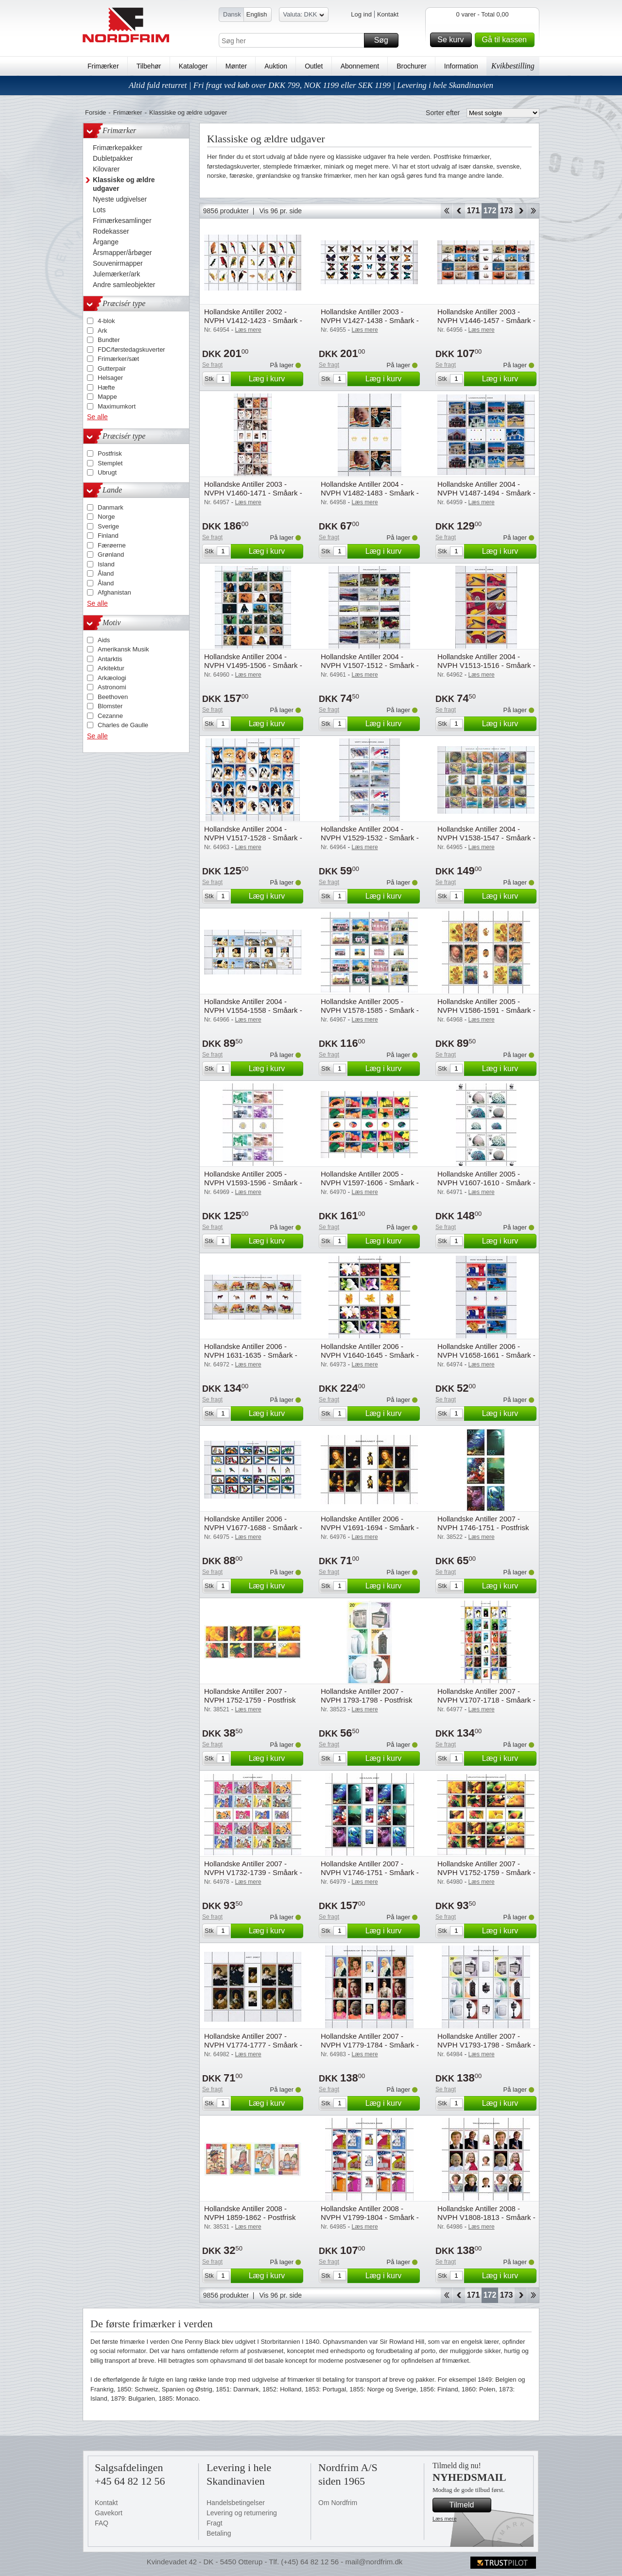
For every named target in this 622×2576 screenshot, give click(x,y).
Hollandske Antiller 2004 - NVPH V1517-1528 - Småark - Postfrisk (253, 838)
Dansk (232, 14)
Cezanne (110, 715)
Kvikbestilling (513, 66)
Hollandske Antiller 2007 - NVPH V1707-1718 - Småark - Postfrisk (486, 1700)
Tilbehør (149, 66)
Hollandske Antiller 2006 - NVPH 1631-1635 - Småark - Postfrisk (250, 1355)
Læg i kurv (274, 379)
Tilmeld (468, 2505)
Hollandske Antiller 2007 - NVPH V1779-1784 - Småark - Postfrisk (370, 2045)
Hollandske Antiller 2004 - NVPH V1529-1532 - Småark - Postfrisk (370, 838)
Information (461, 66)
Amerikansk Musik (123, 649)
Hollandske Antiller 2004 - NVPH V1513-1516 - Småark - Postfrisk (486, 665)
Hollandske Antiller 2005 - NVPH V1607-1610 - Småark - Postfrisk (486, 1182)
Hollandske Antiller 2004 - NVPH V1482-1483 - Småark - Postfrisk (370, 493)
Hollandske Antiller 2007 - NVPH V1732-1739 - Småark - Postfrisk (253, 1872)
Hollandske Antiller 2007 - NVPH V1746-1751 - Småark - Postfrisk (370, 1872)
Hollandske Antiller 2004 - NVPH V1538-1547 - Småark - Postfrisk (486, 838)
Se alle (97, 417)
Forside (95, 112)
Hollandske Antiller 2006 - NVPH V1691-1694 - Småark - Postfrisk (370, 1527)
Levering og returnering (242, 2513)
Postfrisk (110, 453)
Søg (385, 40)
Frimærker (103, 66)
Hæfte (106, 387)
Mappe (107, 396)
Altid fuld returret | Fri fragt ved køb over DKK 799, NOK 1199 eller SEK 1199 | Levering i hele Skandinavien (311, 85)
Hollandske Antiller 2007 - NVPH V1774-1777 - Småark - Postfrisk (253, 2045)
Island (106, 564)
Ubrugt (107, 472)
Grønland (111, 554)
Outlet (314, 66)
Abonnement (360, 66)
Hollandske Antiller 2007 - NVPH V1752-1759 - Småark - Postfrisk (486, 1872)
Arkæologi (112, 678)
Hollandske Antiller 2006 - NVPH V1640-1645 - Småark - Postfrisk (370, 1355)
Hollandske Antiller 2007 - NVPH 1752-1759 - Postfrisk (249, 1695)
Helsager (110, 377)
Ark (102, 330)
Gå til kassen (507, 40)
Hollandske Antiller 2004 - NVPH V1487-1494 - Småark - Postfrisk (486, 493)
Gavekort (108, 2513)
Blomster (110, 706)
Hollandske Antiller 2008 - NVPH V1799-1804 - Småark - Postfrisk (370, 2217)
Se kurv (452, 40)
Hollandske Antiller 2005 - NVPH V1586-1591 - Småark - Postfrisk (486, 1010)
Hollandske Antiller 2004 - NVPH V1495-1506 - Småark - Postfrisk (253, 665)
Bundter (109, 339)
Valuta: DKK (304, 16)
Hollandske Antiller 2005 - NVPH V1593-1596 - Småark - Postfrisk (253, 1182)
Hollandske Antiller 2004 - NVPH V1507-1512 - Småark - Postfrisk (370, 665)
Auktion (275, 66)
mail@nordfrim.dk (373, 2562)
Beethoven (113, 696)
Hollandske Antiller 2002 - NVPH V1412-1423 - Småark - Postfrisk (253, 320)
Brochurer (411, 66)
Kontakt (387, 14)
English (256, 14)
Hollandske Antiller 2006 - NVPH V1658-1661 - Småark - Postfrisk (486, 1355)
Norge (106, 516)
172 (490, 210)
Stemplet (110, 463)
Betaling (219, 2533)
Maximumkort (117, 406)
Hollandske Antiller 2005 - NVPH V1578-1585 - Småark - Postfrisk (370, 1010)
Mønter (236, 66)
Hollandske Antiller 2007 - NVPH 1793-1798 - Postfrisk (366, 1695)
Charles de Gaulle (123, 725)
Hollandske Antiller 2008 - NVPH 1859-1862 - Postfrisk (249, 2212)
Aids (104, 640)
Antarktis (110, 659)
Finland (108, 535)
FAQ (101, 2523)
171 (473, 210)
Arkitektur (111, 668)
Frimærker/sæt (118, 358)
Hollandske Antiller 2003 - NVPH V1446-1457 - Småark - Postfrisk (486, 320)
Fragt (215, 2523)
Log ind (361, 14)
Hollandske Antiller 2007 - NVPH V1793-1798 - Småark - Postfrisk (486, 2045)
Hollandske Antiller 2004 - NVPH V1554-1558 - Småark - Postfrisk (253, 1010)
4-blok (106, 320)
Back (459, 211)
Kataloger (193, 66)
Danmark (110, 507)
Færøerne (112, 545)
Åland (106, 573)
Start (446, 211)
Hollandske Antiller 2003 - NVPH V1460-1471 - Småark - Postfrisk (253, 493)
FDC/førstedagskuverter (131, 349)
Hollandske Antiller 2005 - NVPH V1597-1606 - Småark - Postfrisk (370, 1182)
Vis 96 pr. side (280, 211)
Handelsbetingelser (236, 2503)
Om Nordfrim (337, 2503)
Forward (521, 211)
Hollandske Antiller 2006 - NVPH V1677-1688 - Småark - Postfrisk (253, 1527)
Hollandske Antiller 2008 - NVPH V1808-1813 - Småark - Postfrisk (486, 2217)
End (533, 211)
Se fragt (212, 364)
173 (506, 210)
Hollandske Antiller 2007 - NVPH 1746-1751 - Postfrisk (483, 1523)
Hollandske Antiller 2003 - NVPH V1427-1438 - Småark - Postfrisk (370, 320)
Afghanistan (114, 592)
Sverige (108, 526)
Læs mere (444, 2519)
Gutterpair (112, 368)
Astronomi (112, 687)
